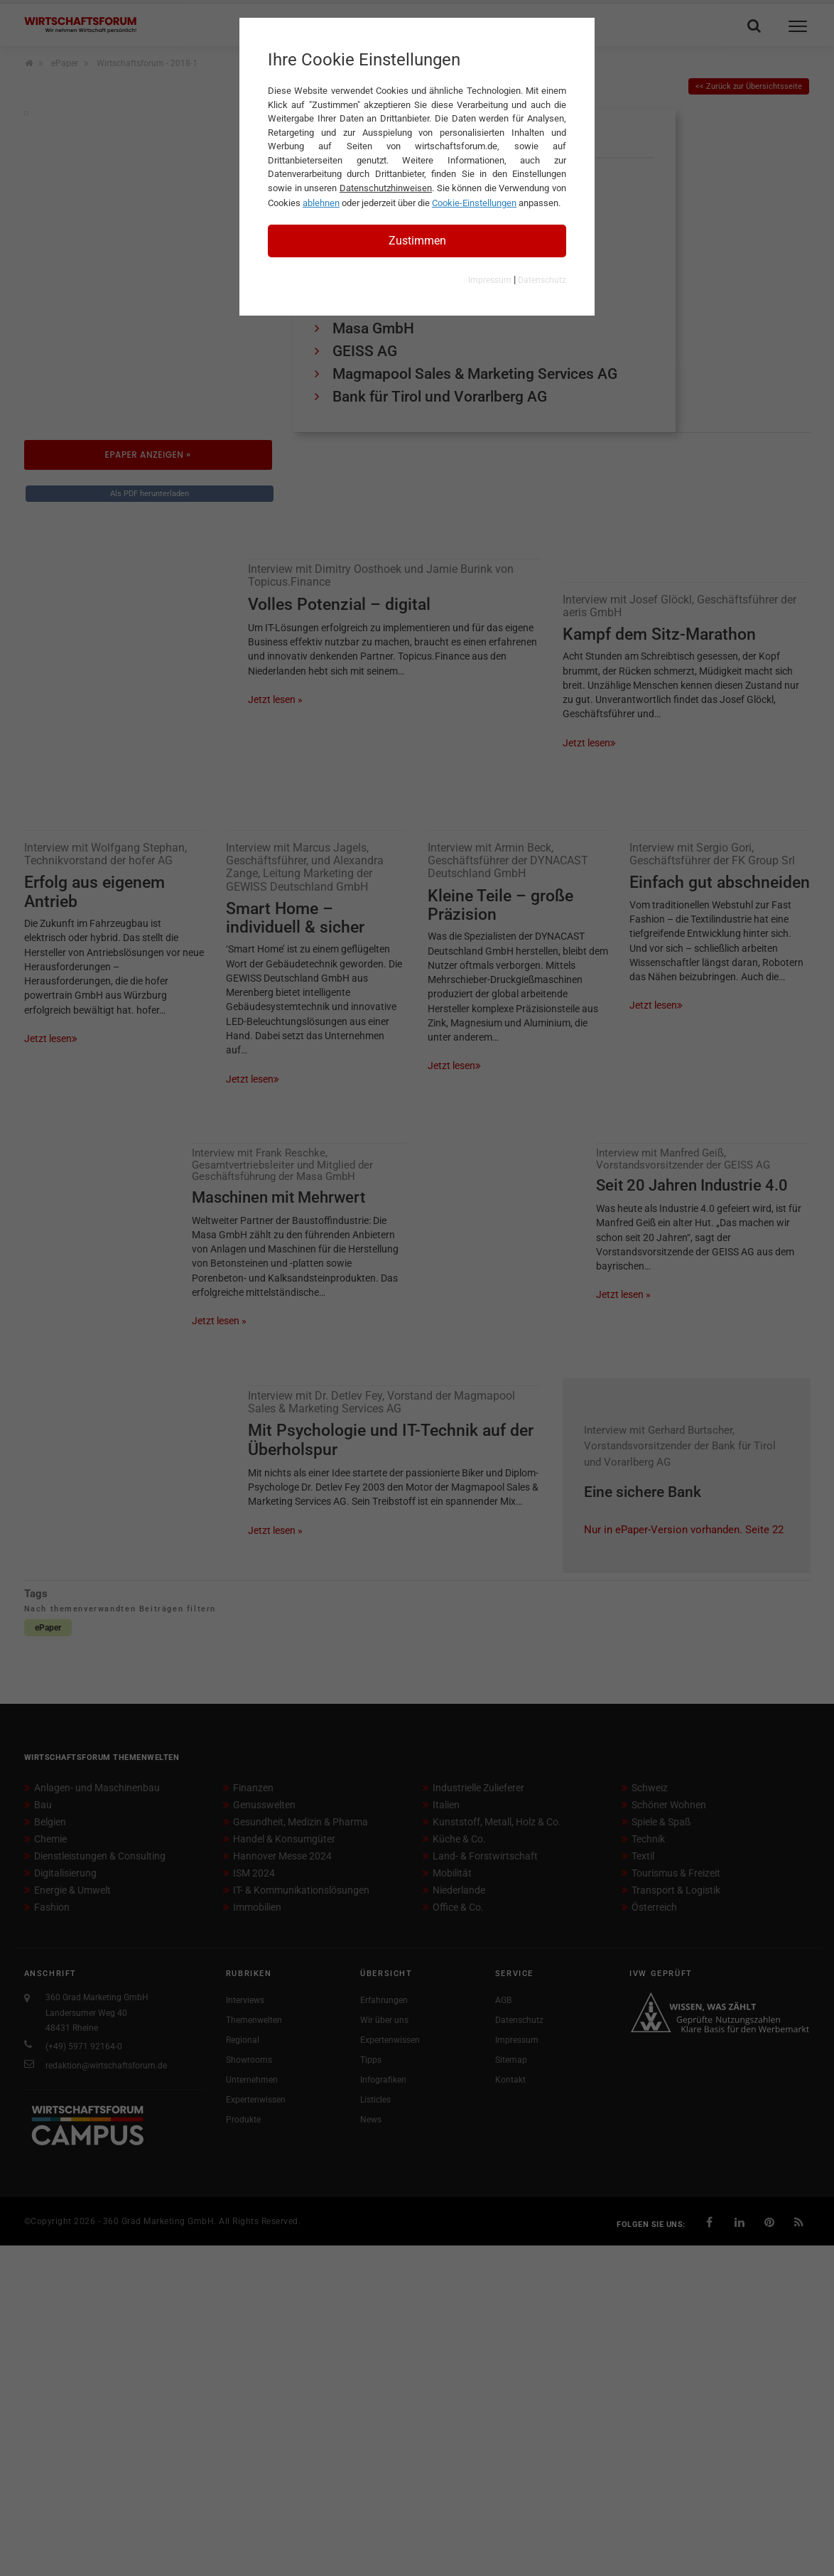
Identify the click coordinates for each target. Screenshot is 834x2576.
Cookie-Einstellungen (474, 203)
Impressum (489, 280)
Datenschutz (542, 280)
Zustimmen (417, 240)
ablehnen (321, 203)
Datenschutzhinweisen (386, 188)
